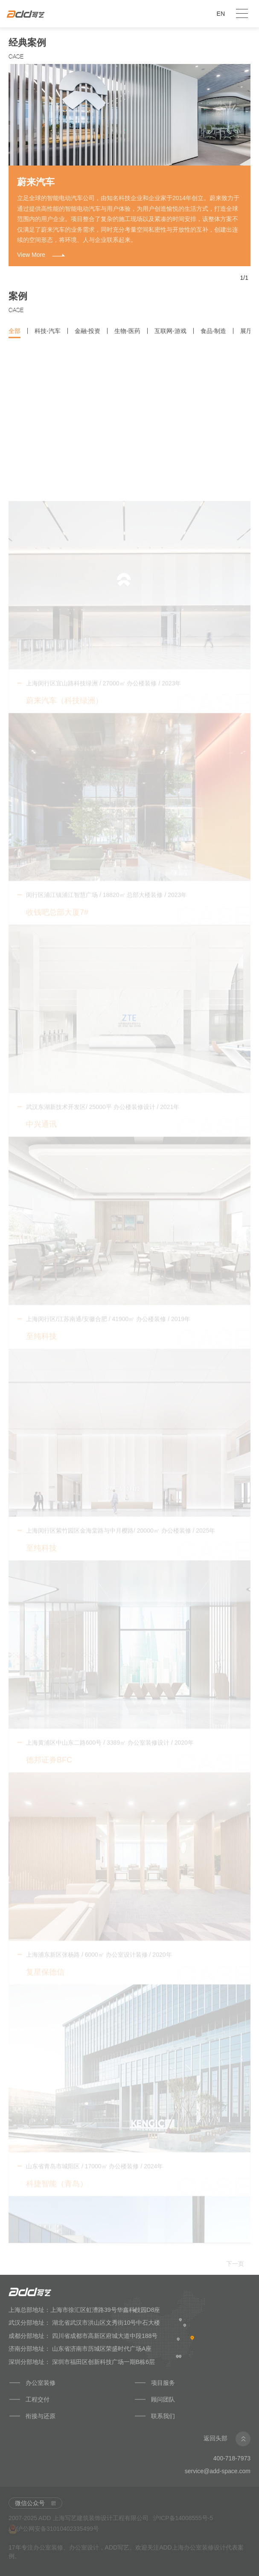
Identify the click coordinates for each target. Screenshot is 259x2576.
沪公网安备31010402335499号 (54, 2528)
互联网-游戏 (170, 339)
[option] (129, 165)
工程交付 (37, 2399)
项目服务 (163, 2383)
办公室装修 (40, 2383)
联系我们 (163, 2416)
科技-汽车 (48, 339)
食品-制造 (214, 339)
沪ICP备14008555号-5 (183, 2518)
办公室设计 (84, 2547)
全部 (14, 339)
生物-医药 (127, 339)
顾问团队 (164, 2399)
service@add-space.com (217, 2471)
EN (221, 13)
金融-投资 (88, 339)
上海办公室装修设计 (199, 2547)
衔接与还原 (40, 2416)
